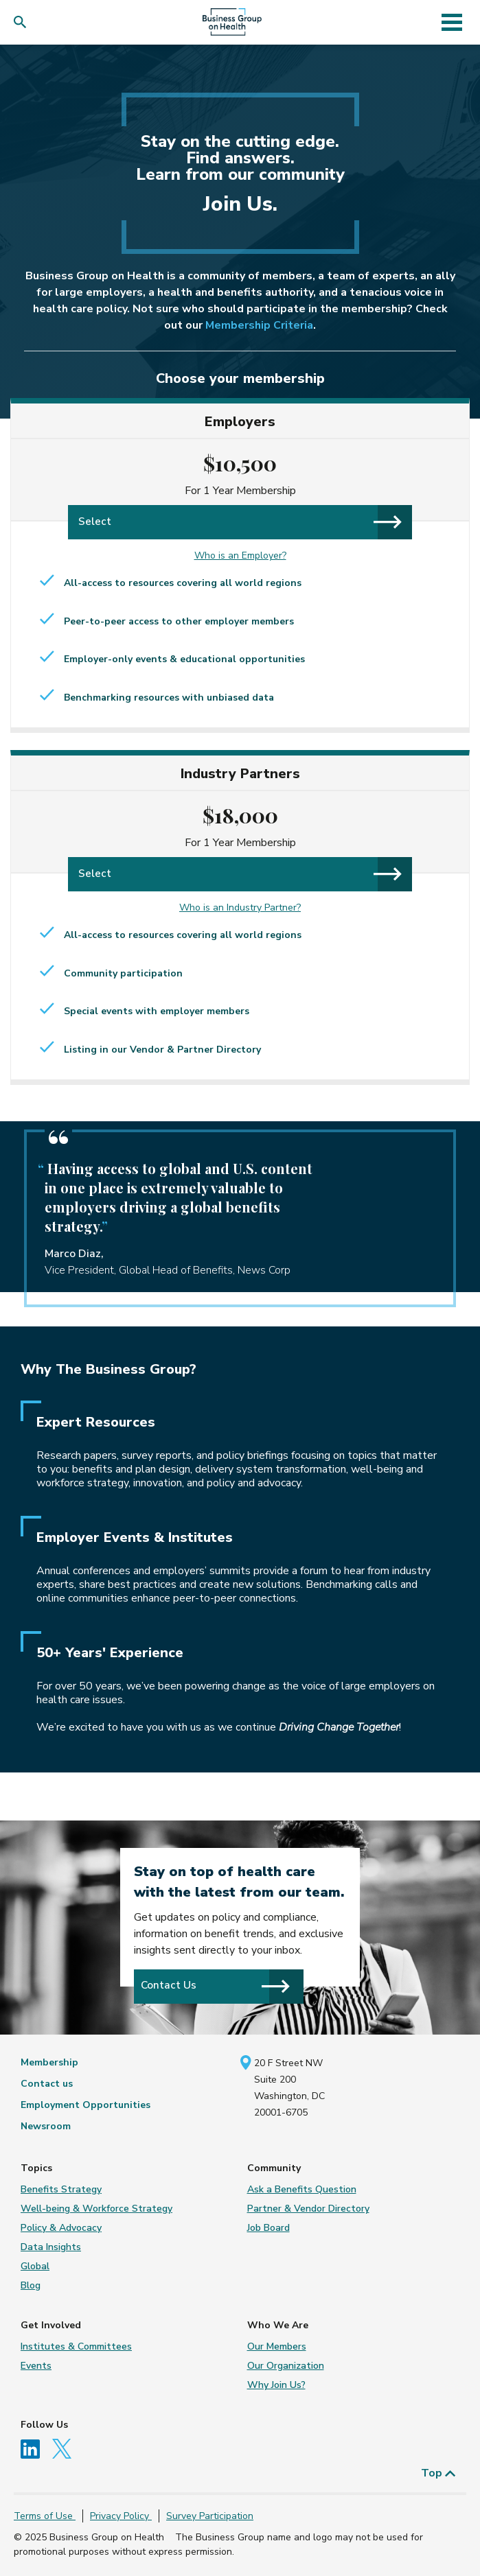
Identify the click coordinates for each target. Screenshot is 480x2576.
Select (239, 522)
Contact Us (215, 1985)
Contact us (47, 2083)
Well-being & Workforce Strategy (96, 2208)
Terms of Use (45, 2515)
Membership (49, 2062)
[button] (23, 22)
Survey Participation (209, 2515)
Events (36, 2365)
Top (438, 2473)
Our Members (276, 2346)
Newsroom (46, 2126)
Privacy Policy (121, 2515)
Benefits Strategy (61, 2189)
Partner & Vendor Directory (308, 2208)
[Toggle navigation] (452, 22)
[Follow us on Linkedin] (35, 2448)
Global (35, 2266)
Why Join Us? (276, 2384)
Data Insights (51, 2246)
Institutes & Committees (76, 2346)
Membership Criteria (259, 325)
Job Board (268, 2227)
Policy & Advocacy (61, 2227)
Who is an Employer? (240, 555)
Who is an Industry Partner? (240, 907)
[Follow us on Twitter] (65, 2448)
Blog (31, 2285)
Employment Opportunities (85, 2104)
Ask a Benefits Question (301, 2189)
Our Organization (285, 2365)
